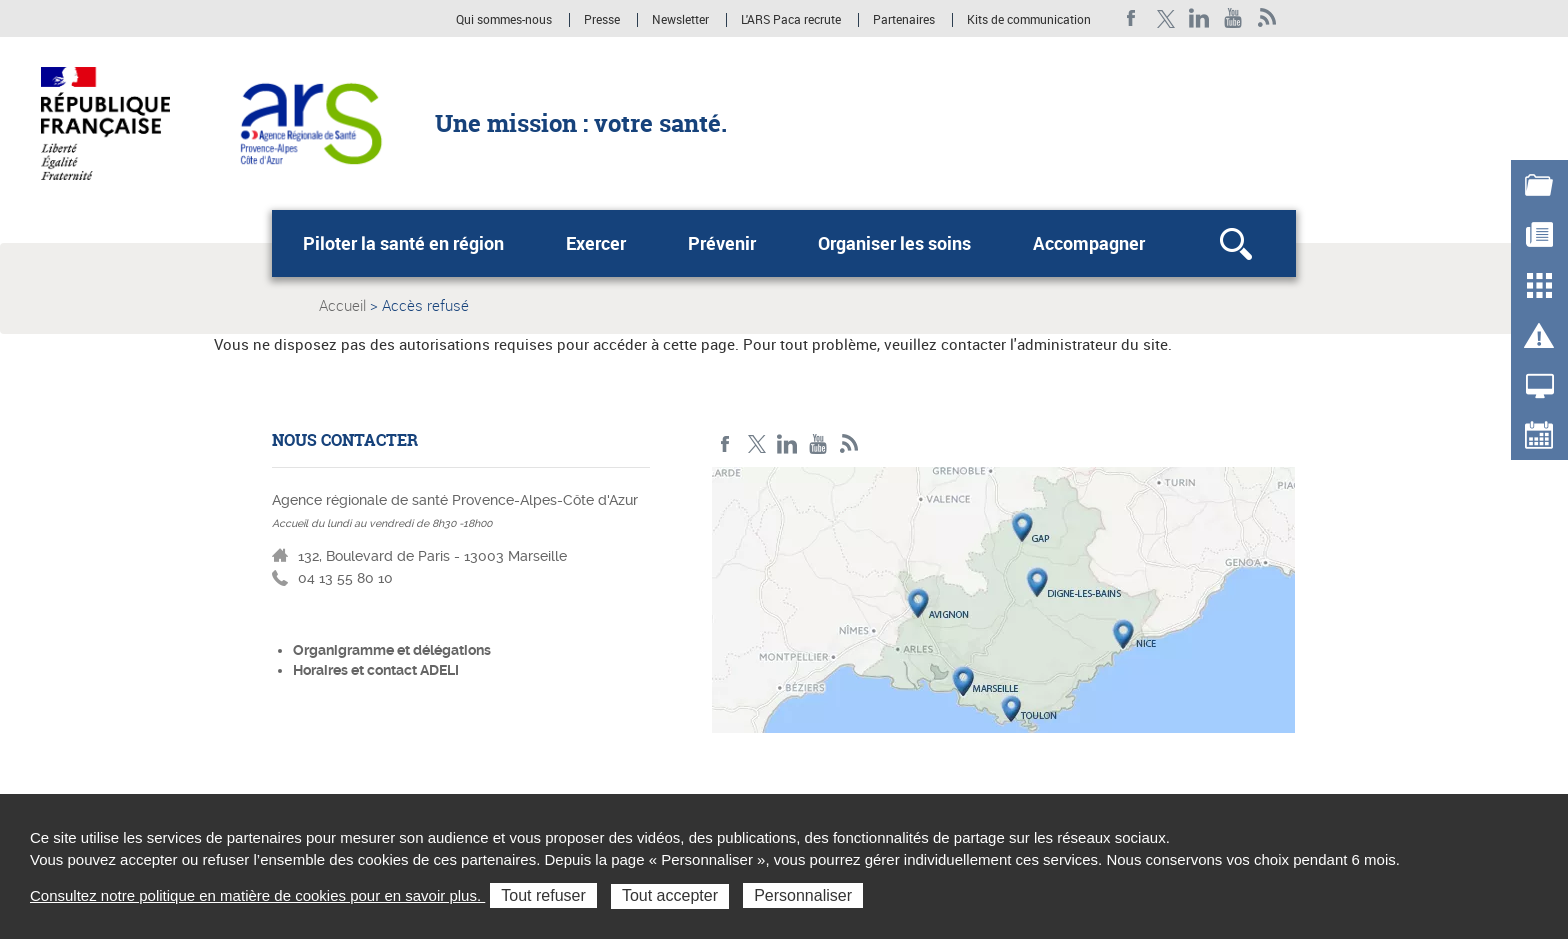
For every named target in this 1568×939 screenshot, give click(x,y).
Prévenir (722, 243)
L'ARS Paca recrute (791, 20)
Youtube (1233, 18)
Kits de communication (1029, 20)
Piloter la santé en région (403, 243)
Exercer (596, 243)
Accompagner (1089, 243)
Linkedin (1199, 18)
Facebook (1131, 18)
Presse (602, 20)
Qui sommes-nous (505, 20)
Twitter (1165, 18)
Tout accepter (670, 895)
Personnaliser (803, 895)
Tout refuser (543, 895)
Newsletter (680, 20)
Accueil (342, 305)
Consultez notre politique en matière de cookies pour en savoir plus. (257, 895)
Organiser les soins (894, 243)
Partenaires (904, 20)
